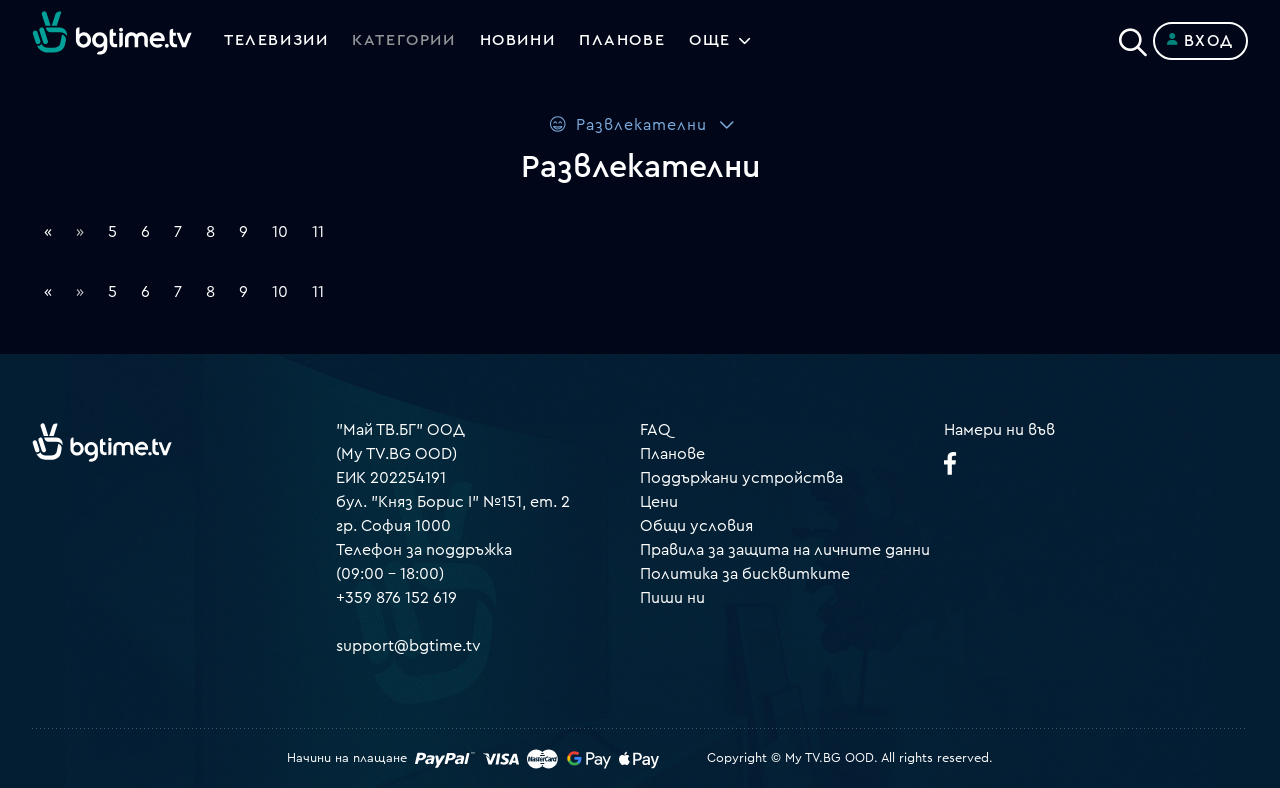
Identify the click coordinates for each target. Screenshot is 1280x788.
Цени (659, 502)
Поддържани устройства (741, 478)
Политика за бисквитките (745, 574)
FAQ (655, 430)
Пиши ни (672, 598)
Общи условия (696, 526)
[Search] (1133, 37)
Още (711, 41)
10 (280, 232)
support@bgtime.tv (408, 646)
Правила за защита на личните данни (785, 550)
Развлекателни (627, 124)
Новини (518, 41)
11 (318, 232)
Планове (672, 454)
